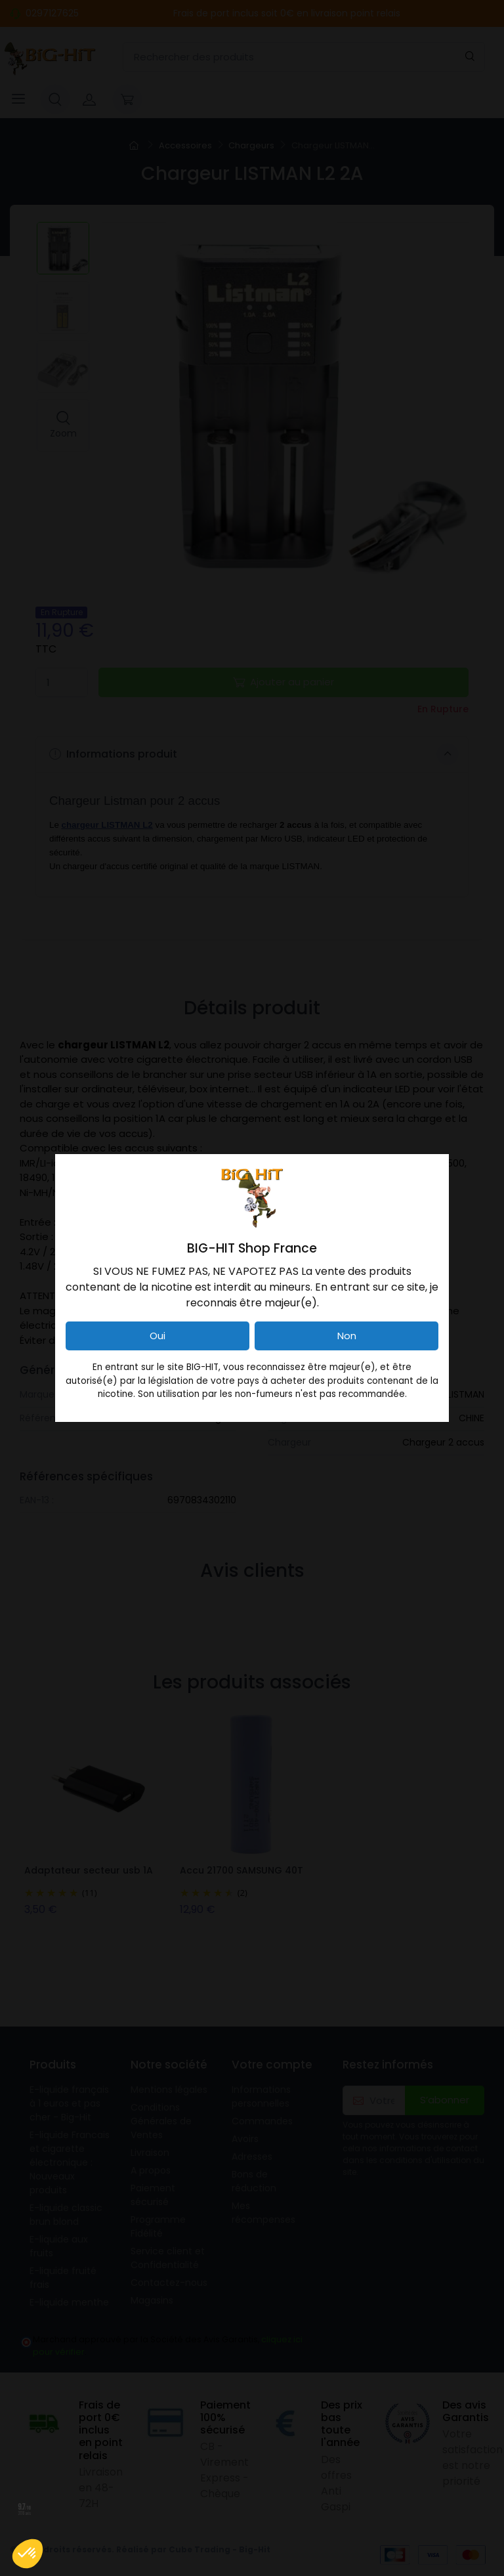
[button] (27, 2553)
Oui (157, 1335)
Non (346, 1335)
